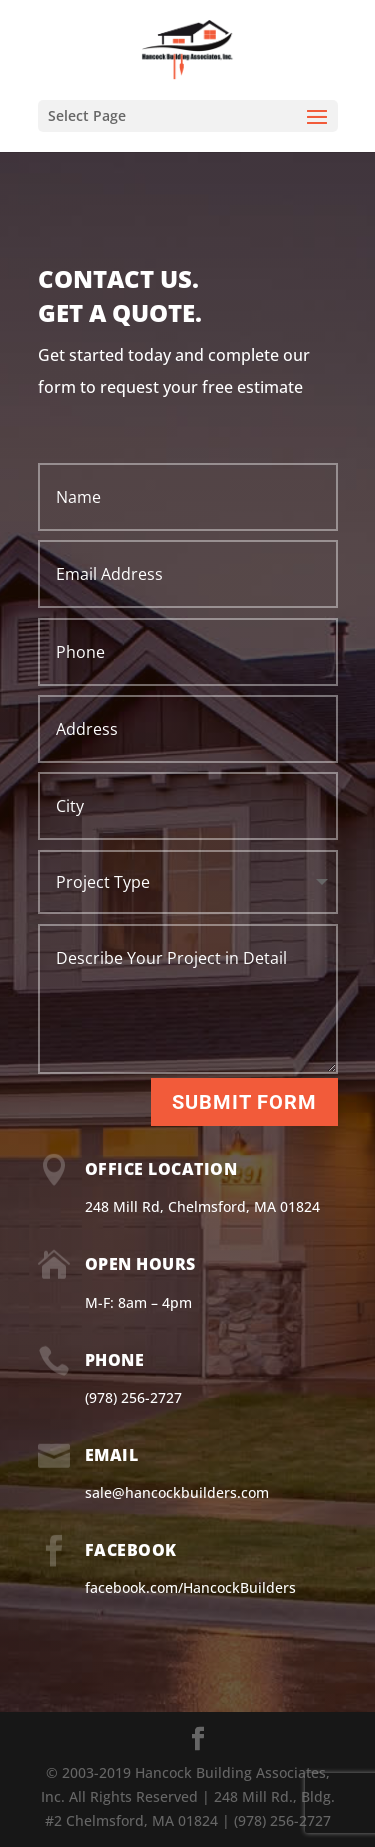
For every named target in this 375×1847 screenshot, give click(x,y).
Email (112, 1455)
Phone (115, 1360)
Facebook (131, 1550)
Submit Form (244, 1102)
